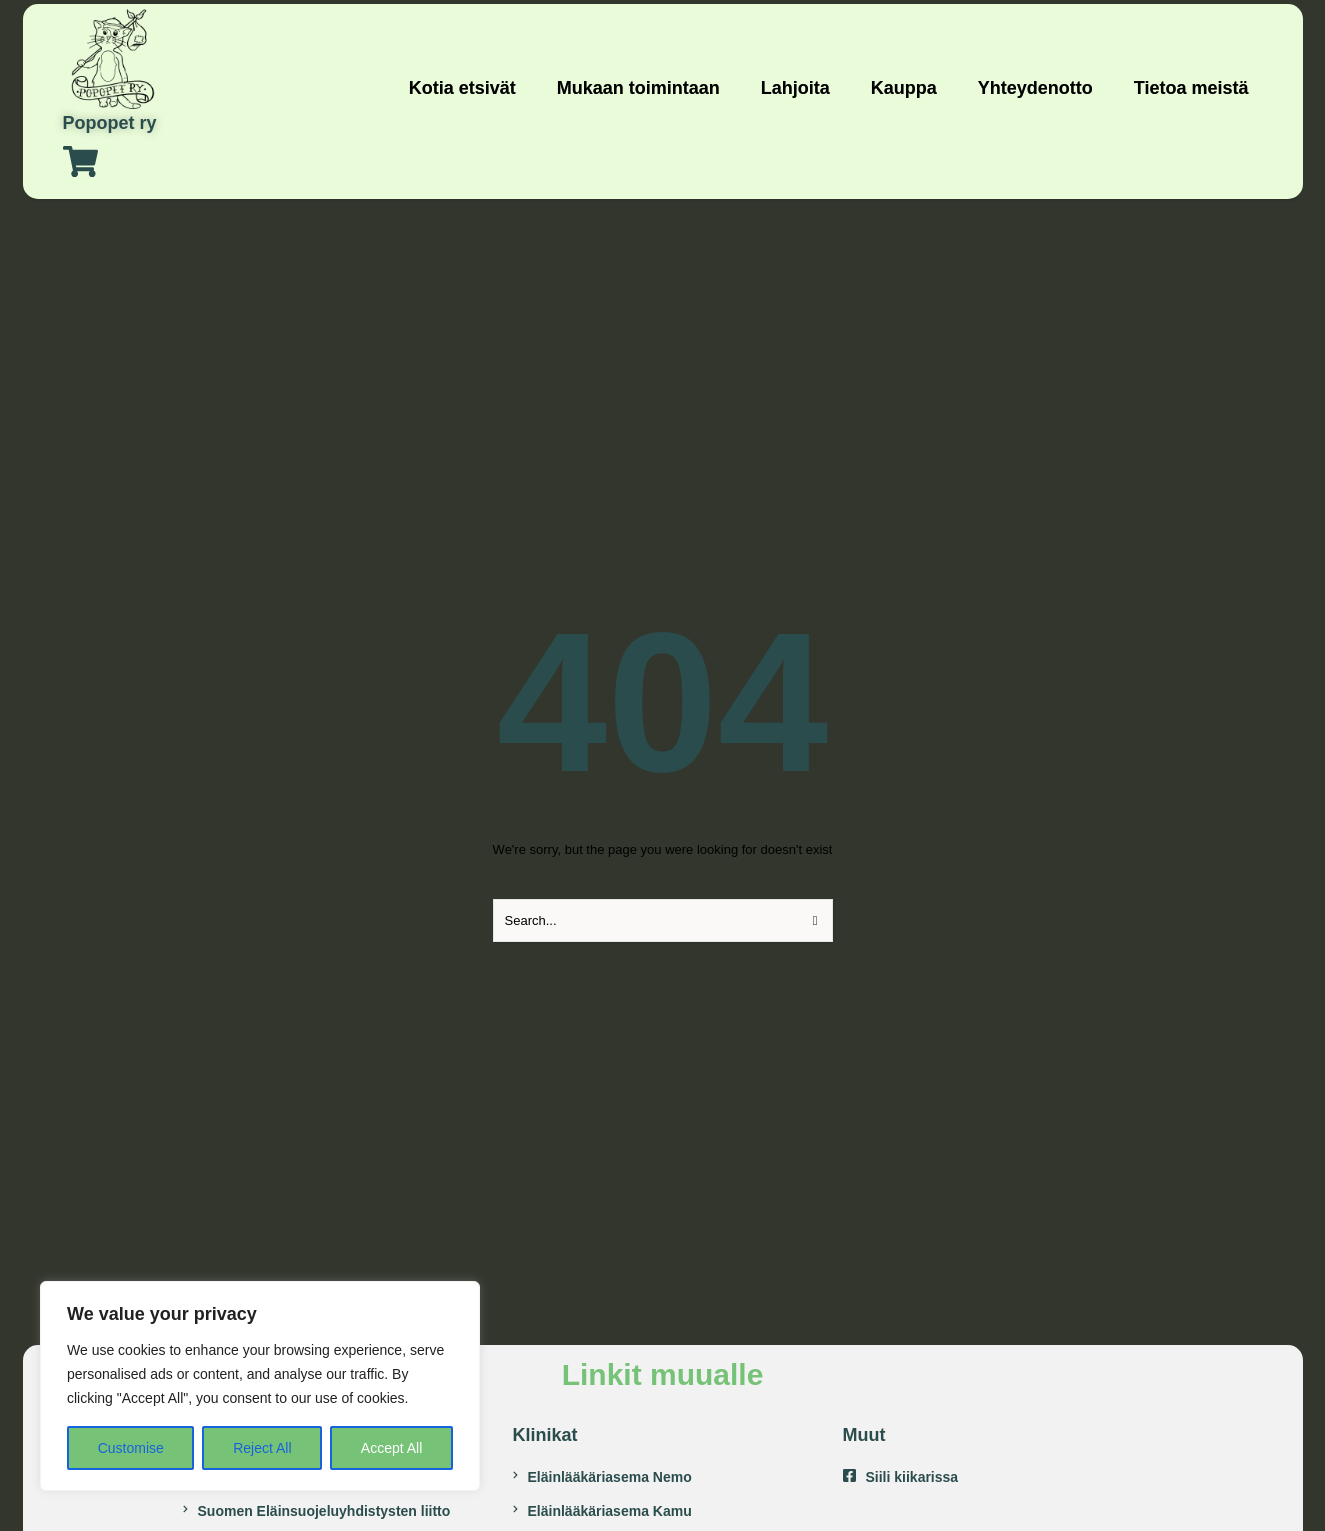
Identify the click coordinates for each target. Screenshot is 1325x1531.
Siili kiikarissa (912, 1477)
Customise (131, 1448)
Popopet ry (110, 123)
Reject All (262, 1448)
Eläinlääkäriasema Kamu (610, 1511)
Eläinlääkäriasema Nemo (610, 1477)
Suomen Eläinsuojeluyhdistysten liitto (324, 1511)
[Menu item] (462, 88)
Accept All (391, 1448)
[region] (260, 1386)
